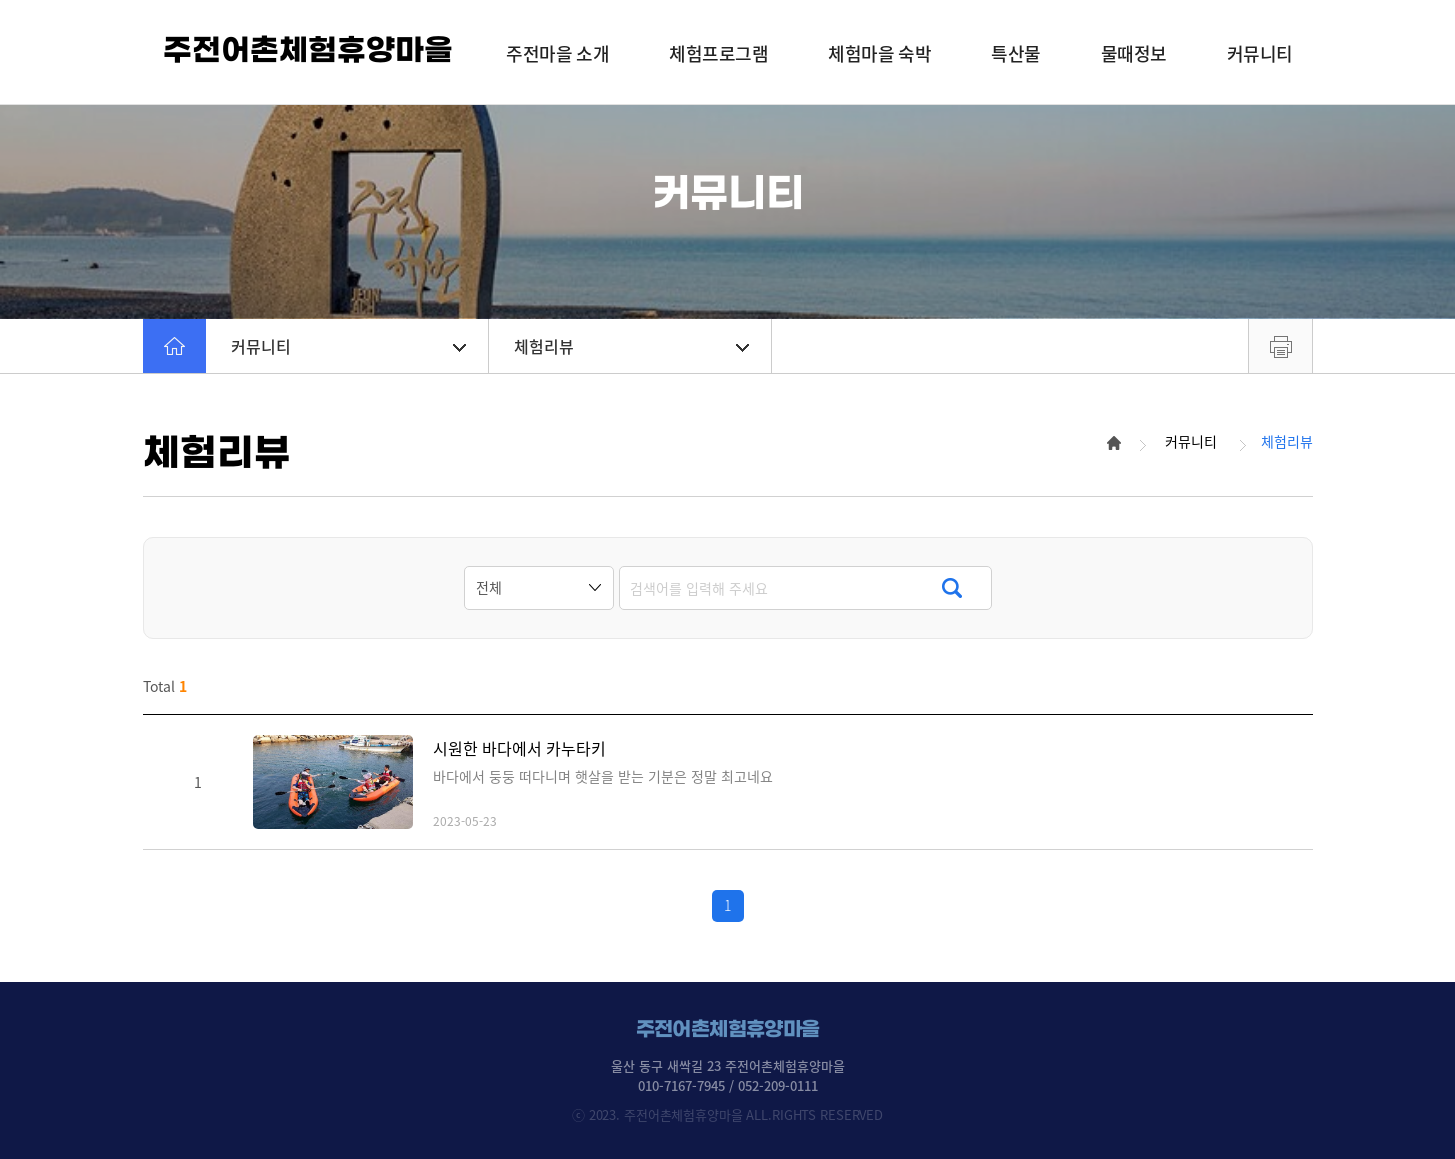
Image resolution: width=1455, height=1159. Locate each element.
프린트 (1280, 346)
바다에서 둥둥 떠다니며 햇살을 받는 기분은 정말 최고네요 (603, 776)
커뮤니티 (348, 346)
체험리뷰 (631, 346)
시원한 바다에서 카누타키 (519, 748)
